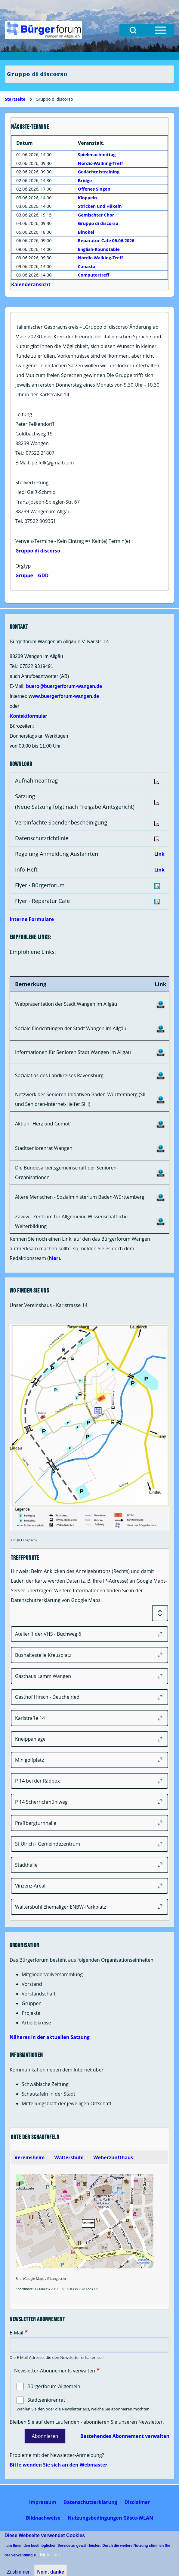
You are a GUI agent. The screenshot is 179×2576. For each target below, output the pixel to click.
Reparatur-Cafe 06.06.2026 (106, 240)
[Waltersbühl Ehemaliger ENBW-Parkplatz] (89, 1907)
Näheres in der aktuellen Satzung (50, 2037)
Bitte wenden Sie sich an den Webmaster (58, 2464)
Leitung (23, 414)
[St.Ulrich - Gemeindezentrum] (89, 1844)
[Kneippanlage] (89, 1739)
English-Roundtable (99, 249)
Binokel (86, 232)
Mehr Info (50, 2554)
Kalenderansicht (31, 284)
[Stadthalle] (89, 1865)
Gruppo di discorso (37, 550)
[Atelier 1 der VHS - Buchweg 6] (89, 1634)
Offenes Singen (94, 189)
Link (159, 854)
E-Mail (16, 2332)
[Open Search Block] (133, 30)
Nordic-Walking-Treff (100, 163)
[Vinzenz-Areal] (89, 1886)
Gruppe (24, 575)
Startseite (15, 99)
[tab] (29, 2157)
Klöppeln (87, 198)
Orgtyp (23, 565)
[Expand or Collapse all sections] (160, 1613)
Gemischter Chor (96, 215)
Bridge (85, 180)
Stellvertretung (31, 482)
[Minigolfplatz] (89, 1760)
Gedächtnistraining (98, 172)
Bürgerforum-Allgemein (53, 2386)
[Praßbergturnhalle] (89, 1823)
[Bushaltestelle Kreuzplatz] (89, 1655)
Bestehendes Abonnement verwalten (124, 2436)
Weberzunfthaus (113, 2157)
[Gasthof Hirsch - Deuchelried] (89, 1697)
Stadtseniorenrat (46, 2400)
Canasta (86, 266)
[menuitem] (43, 2502)
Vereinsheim (29, 2157)
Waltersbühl (69, 2157)
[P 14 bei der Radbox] (89, 1781)
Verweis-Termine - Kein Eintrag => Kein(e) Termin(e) (72, 541)
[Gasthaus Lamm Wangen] (89, 1676)
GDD (43, 575)
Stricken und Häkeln (100, 206)
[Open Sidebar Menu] (160, 30)
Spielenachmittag (97, 154)
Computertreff (93, 275)
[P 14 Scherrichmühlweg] (89, 1802)
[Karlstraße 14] (89, 1718)
